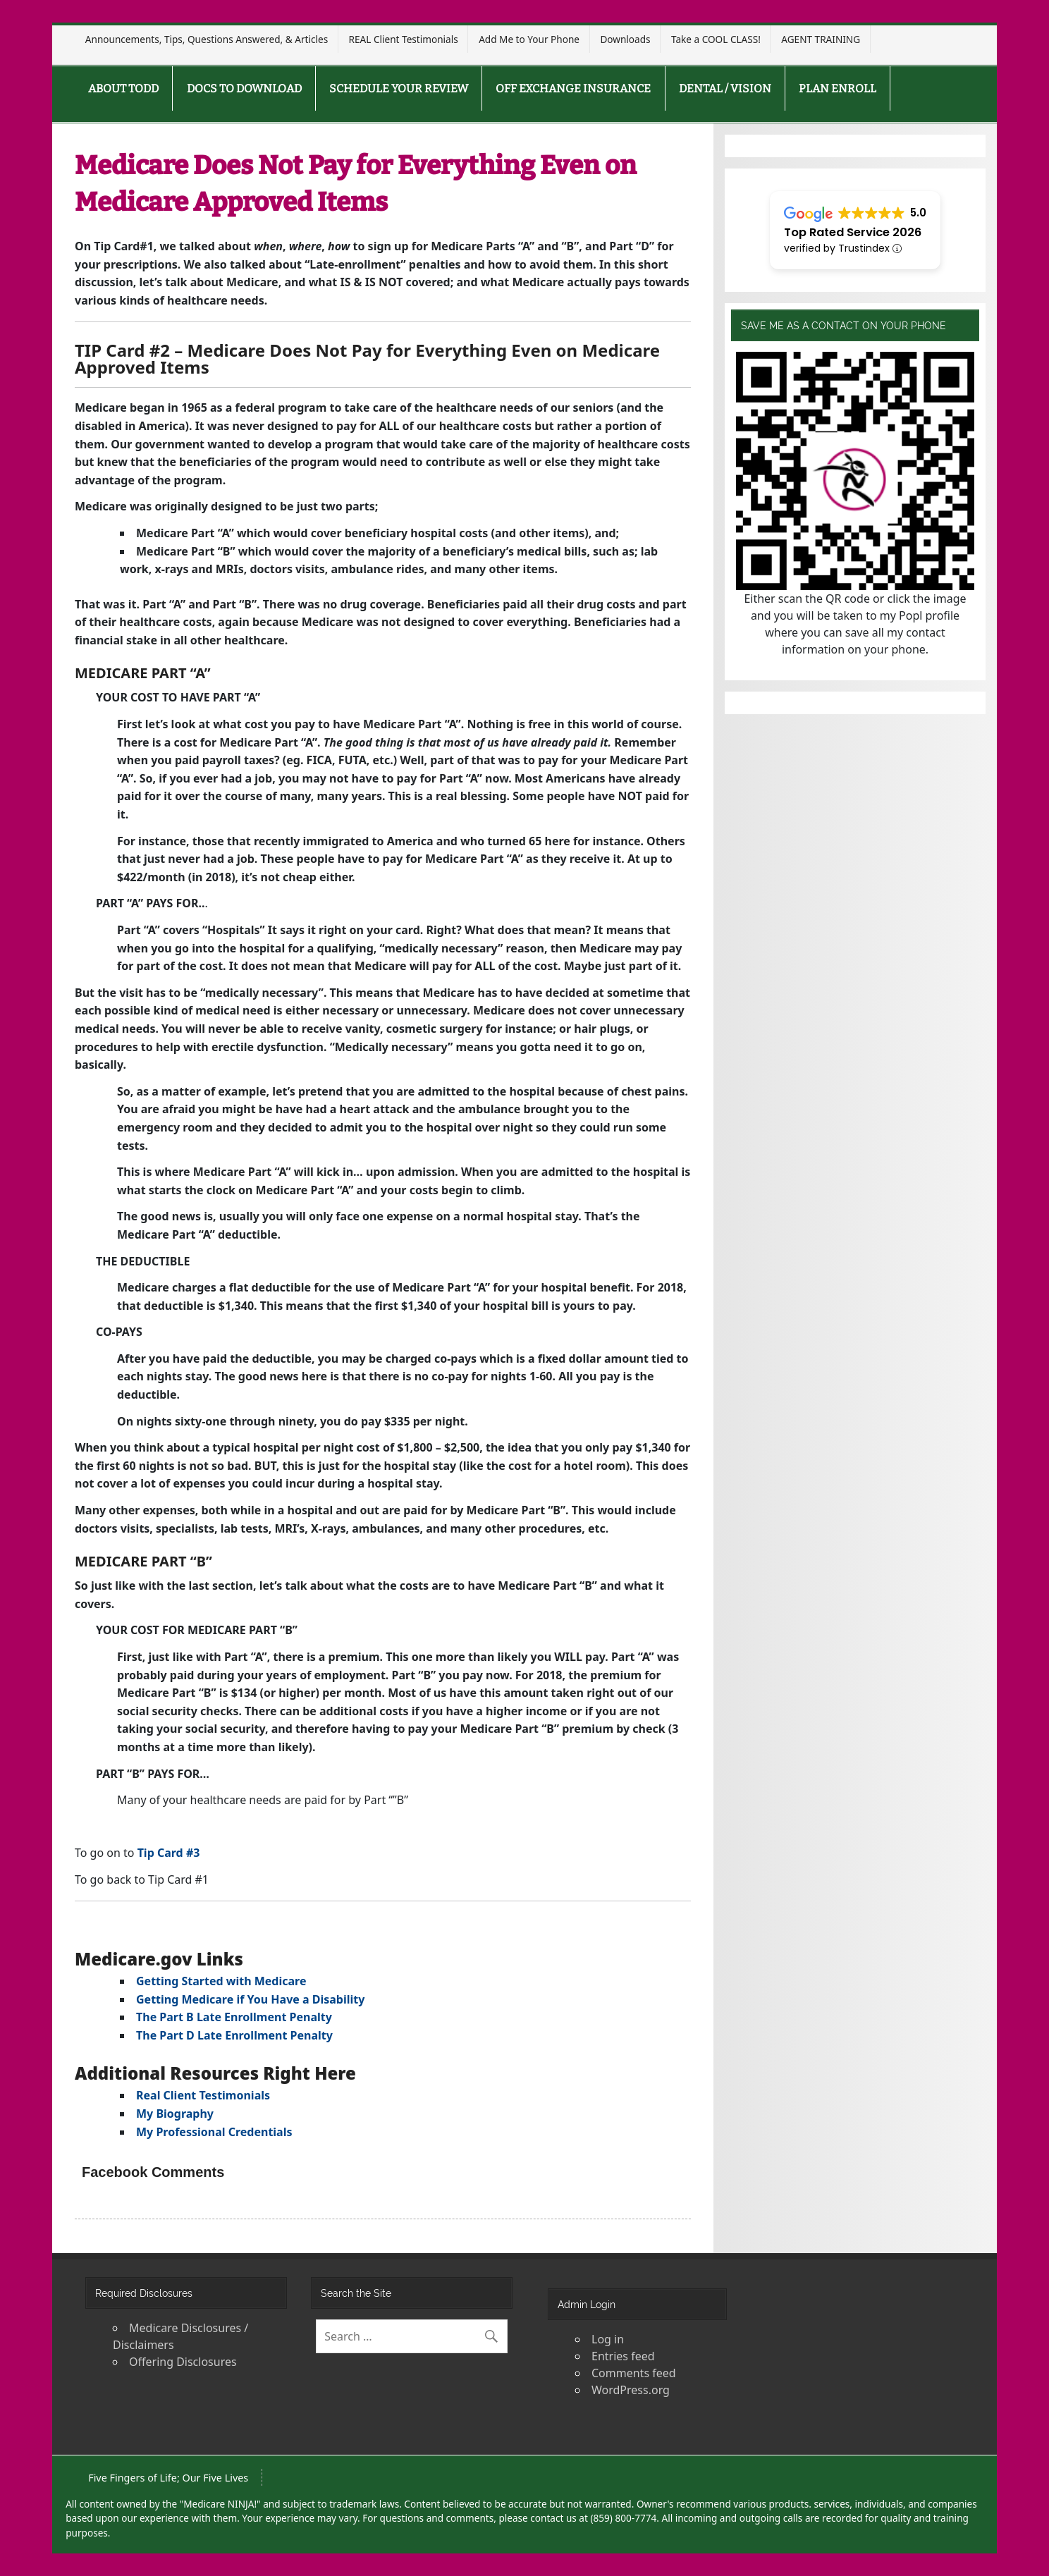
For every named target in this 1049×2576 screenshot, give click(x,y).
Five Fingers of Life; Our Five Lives (168, 2477)
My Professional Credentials (214, 2132)
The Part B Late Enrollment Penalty (234, 2017)
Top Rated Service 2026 (852, 232)
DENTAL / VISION (725, 88)
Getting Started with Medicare (221, 1981)
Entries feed (623, 2356)
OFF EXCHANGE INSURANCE (573, 88)
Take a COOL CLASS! (716, 39)
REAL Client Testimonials (403, 39)
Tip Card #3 (168, 1852)
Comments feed (633, 2373)
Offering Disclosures (183, 2361)
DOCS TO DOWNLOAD (244, 88)
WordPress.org (630, 2390)
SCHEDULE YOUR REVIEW (398, 88)
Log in (607, 2339)
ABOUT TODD (123, 88)
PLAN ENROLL (837, 88)
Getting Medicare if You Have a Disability (250, 1999)
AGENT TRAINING (820, 39)
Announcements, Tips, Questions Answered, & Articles (206, 39)
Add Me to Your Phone (529, 39)
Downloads (625, 39)
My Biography (175, 2113)
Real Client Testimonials (203, 2095)
